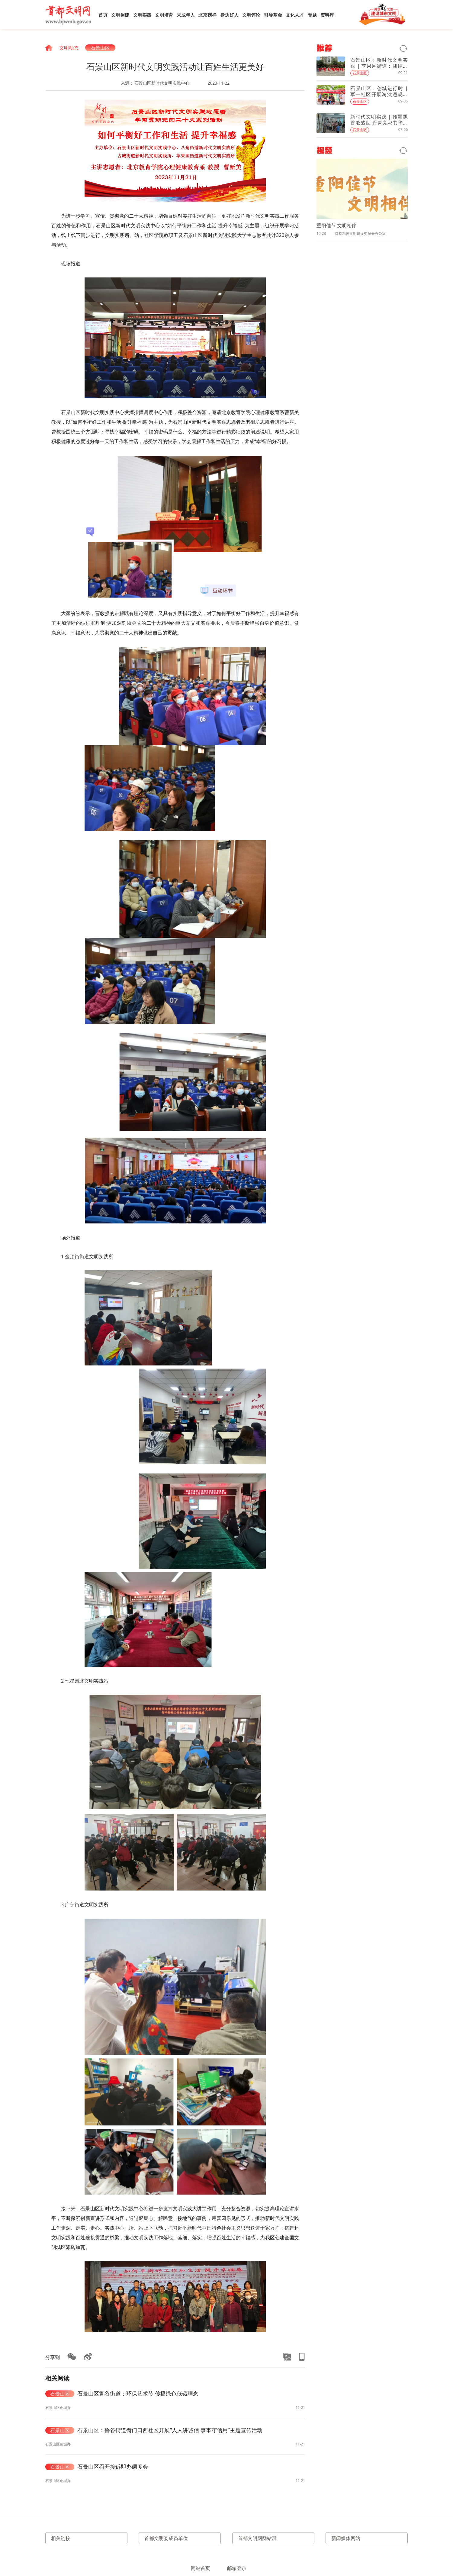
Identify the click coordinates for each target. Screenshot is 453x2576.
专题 (312, 15)
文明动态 (69, 47)
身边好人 (229, 15)
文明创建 (120, 15)
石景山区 (100, 47)
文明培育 (164, 15)
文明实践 (142, 15)
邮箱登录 (236, 2568)
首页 (103, 15)
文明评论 (251, 15)
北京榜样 (207, 15)
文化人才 (295, 15)
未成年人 (186, 15)
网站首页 (200, 2568)
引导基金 (273, 15)
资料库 (327, 15)
